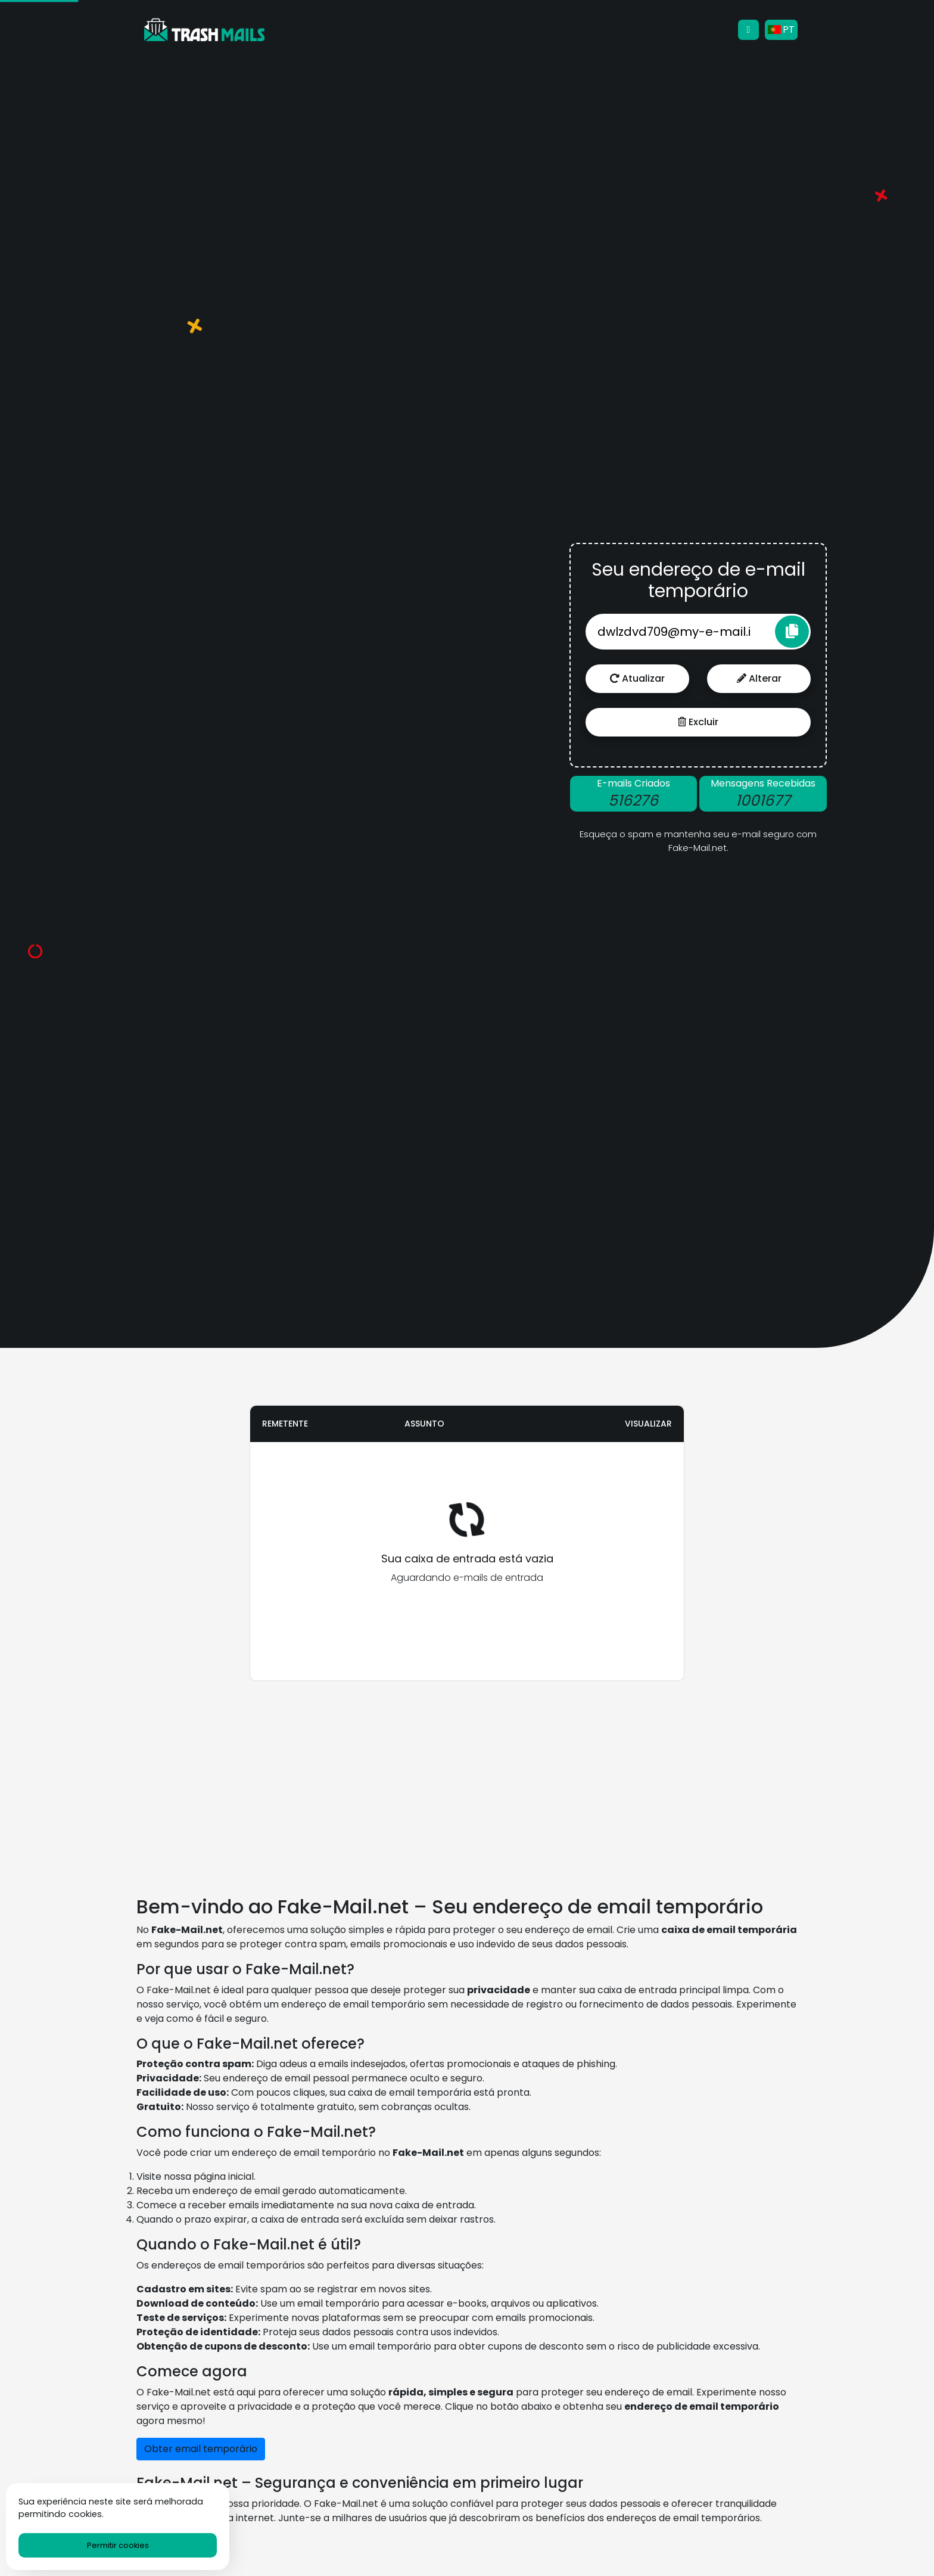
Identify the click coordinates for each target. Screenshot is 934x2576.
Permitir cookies (118, 2545)
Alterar (759, 678)
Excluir (698, 722)
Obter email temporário (200, 2449)
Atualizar (637, 678)
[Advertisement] (231, 703)
